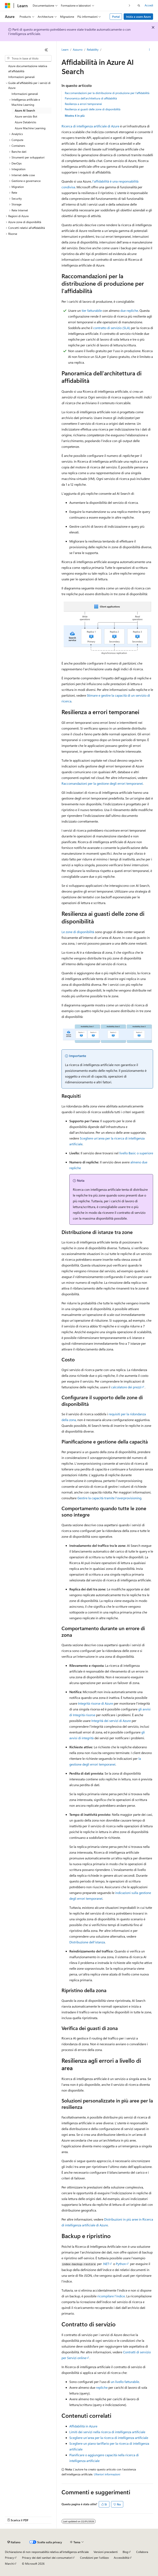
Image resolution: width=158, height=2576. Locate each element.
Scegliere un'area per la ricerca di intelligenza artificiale (108, 2437)
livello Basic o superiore (136, 1153)
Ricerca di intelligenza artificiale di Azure (90, 126)
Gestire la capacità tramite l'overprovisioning (109, 1498)
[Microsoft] (7, 5)
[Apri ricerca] (139, 5)
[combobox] (28, 58)
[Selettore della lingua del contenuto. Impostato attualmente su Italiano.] (14, 2542)
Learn (65, 49)
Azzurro (77, 49)
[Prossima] (129, 5)
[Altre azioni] (149, 49)
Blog (125, 2552)
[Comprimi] (46, 50)
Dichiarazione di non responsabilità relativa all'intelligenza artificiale (47, 2552)
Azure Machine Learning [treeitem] (30, 128)
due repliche (129, 310)
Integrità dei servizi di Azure (111, 1720)
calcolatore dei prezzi (126, 1387)
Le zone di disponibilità (78, 932)
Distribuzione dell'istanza (87, 1942)
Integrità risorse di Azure (95, 1703)
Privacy (9, 2558)
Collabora (142, 2552)
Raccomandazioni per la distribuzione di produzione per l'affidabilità (107, 93)
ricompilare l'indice (111, 2296)
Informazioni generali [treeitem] (21, 77)
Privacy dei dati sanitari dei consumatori (47, 2558)
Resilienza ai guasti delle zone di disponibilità (92, 109)
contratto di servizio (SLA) (111, 328)
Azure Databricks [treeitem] (25, 122)
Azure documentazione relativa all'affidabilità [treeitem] (27, 68)
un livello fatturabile (125, 2381)
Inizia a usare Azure (138, 17)
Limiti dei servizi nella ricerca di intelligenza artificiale (107, 2432)
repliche (102, 2387)
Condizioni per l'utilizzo (94, 2558)
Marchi (9, 2564)
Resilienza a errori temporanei (83, 104)
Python (121, 2264)
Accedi (149, 5)
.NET (106, 2264)
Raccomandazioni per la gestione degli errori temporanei (102, 783)
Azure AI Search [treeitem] (25, 110)
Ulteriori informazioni (107, 2474)
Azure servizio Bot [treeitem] (26, 116)
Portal (116, 17)
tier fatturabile (92, 310)
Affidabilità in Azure (83, 2426)
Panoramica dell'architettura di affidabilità (91, 98)
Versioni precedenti (106, 2552)
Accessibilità (121, 2558)
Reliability (93, 49)
